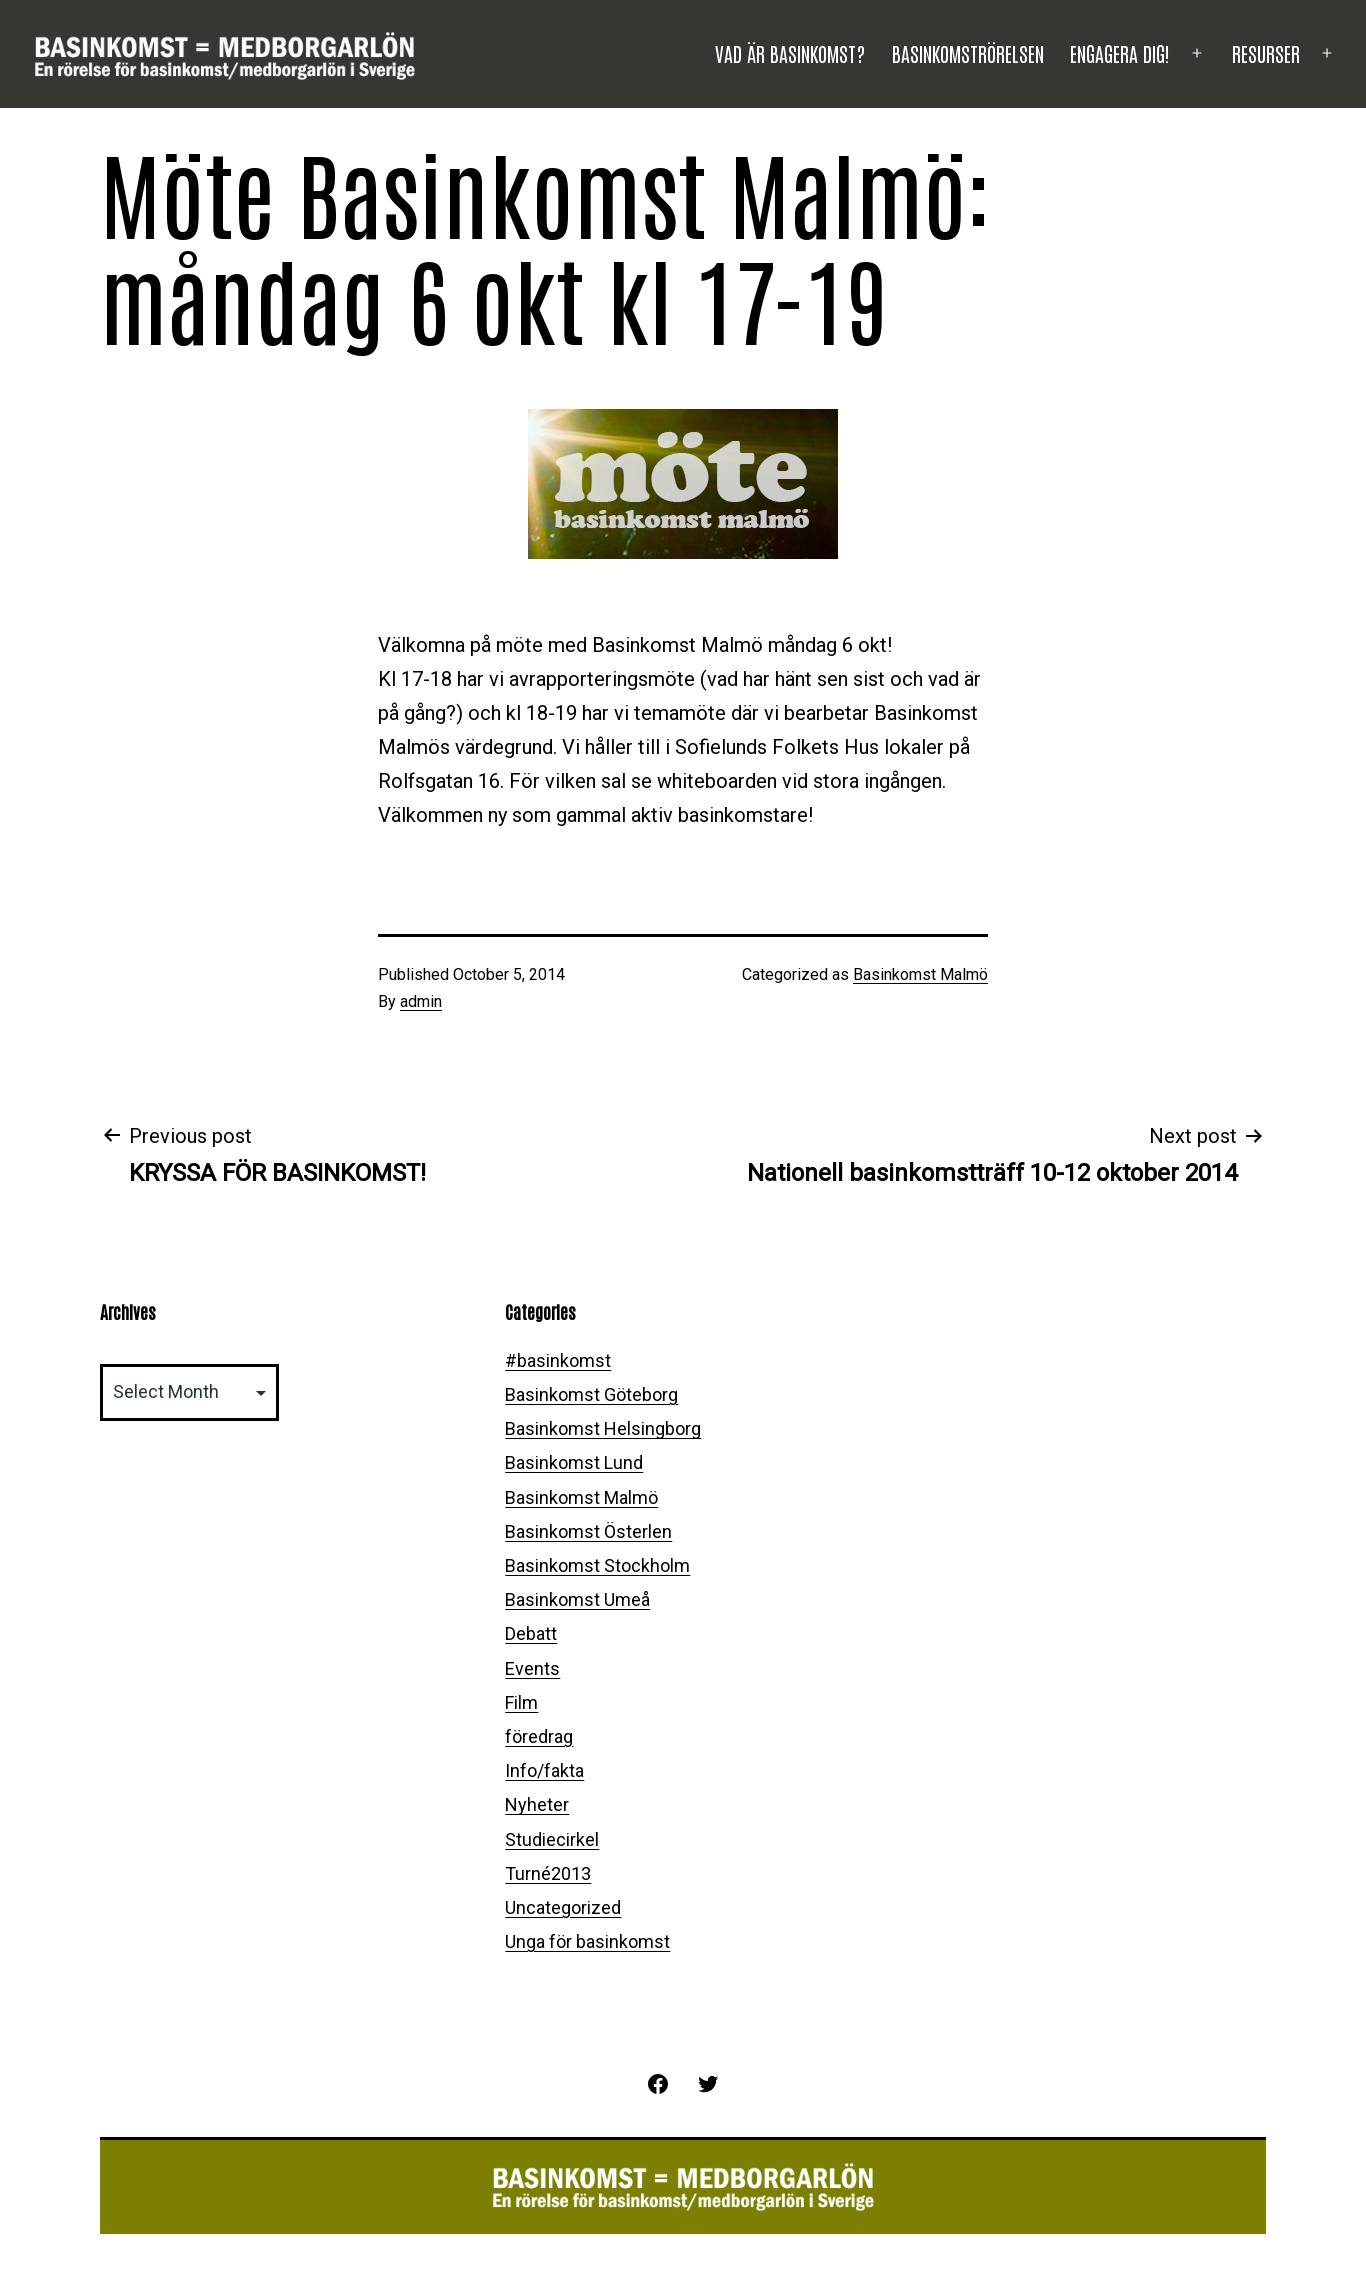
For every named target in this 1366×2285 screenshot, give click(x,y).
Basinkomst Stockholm (597, 1565)
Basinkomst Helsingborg (603, 1428)
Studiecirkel (552, 1839)
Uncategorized (563, 1907)
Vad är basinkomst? (790, 53)
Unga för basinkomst (587, 1941)
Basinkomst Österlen (588, 1531)
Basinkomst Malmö (920, 974)
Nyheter (537, 1804)
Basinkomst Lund (574, 1462)
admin (421, 1001)
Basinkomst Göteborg (591, 1394)
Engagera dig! (1120, 53)
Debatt (531, 1633)
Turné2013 (548, 1873)
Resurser (1266, 53)
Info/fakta (544, 1770)
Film (521, 1702)
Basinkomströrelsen (968, 53)
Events (532, 1668)
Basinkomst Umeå (577, 1599)
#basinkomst (558, 1360)
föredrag (539, 1736)
